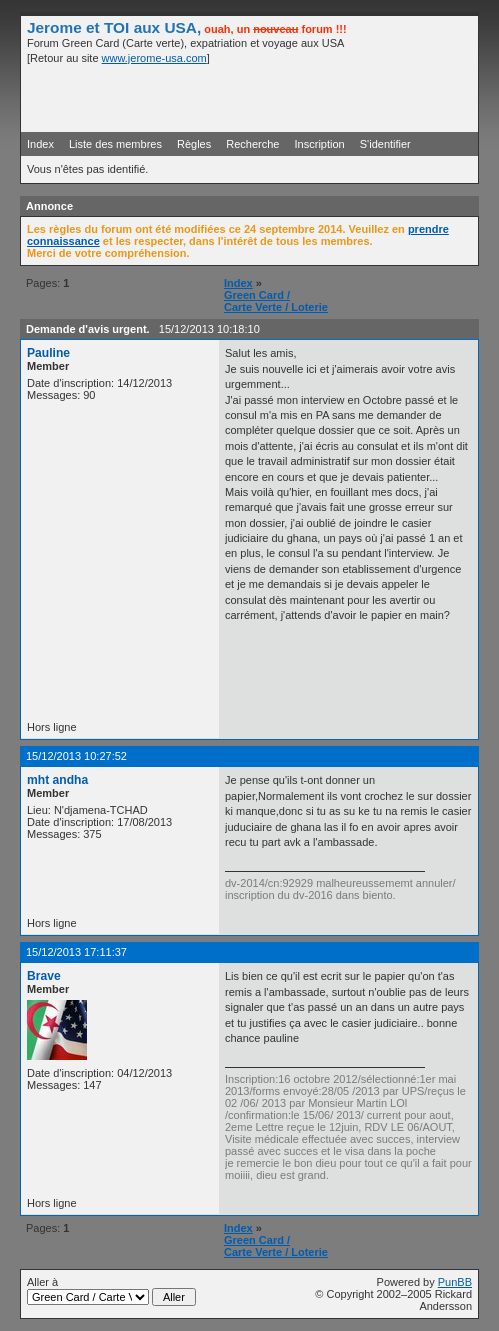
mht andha (57, 780)
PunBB (455, 1282)
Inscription (320, 144)
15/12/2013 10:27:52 (76, 756)
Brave (44, 976)
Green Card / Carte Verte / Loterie (276, 301)
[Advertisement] (238, 97)
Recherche (252, 144)
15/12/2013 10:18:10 (209, 329)
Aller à (111, 1291)
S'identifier (385, 144)
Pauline (48, 353)
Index (40, 144)
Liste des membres (115, 144)
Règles (194, 144)
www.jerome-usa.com (154, 58)
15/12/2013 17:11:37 (76, 952)
